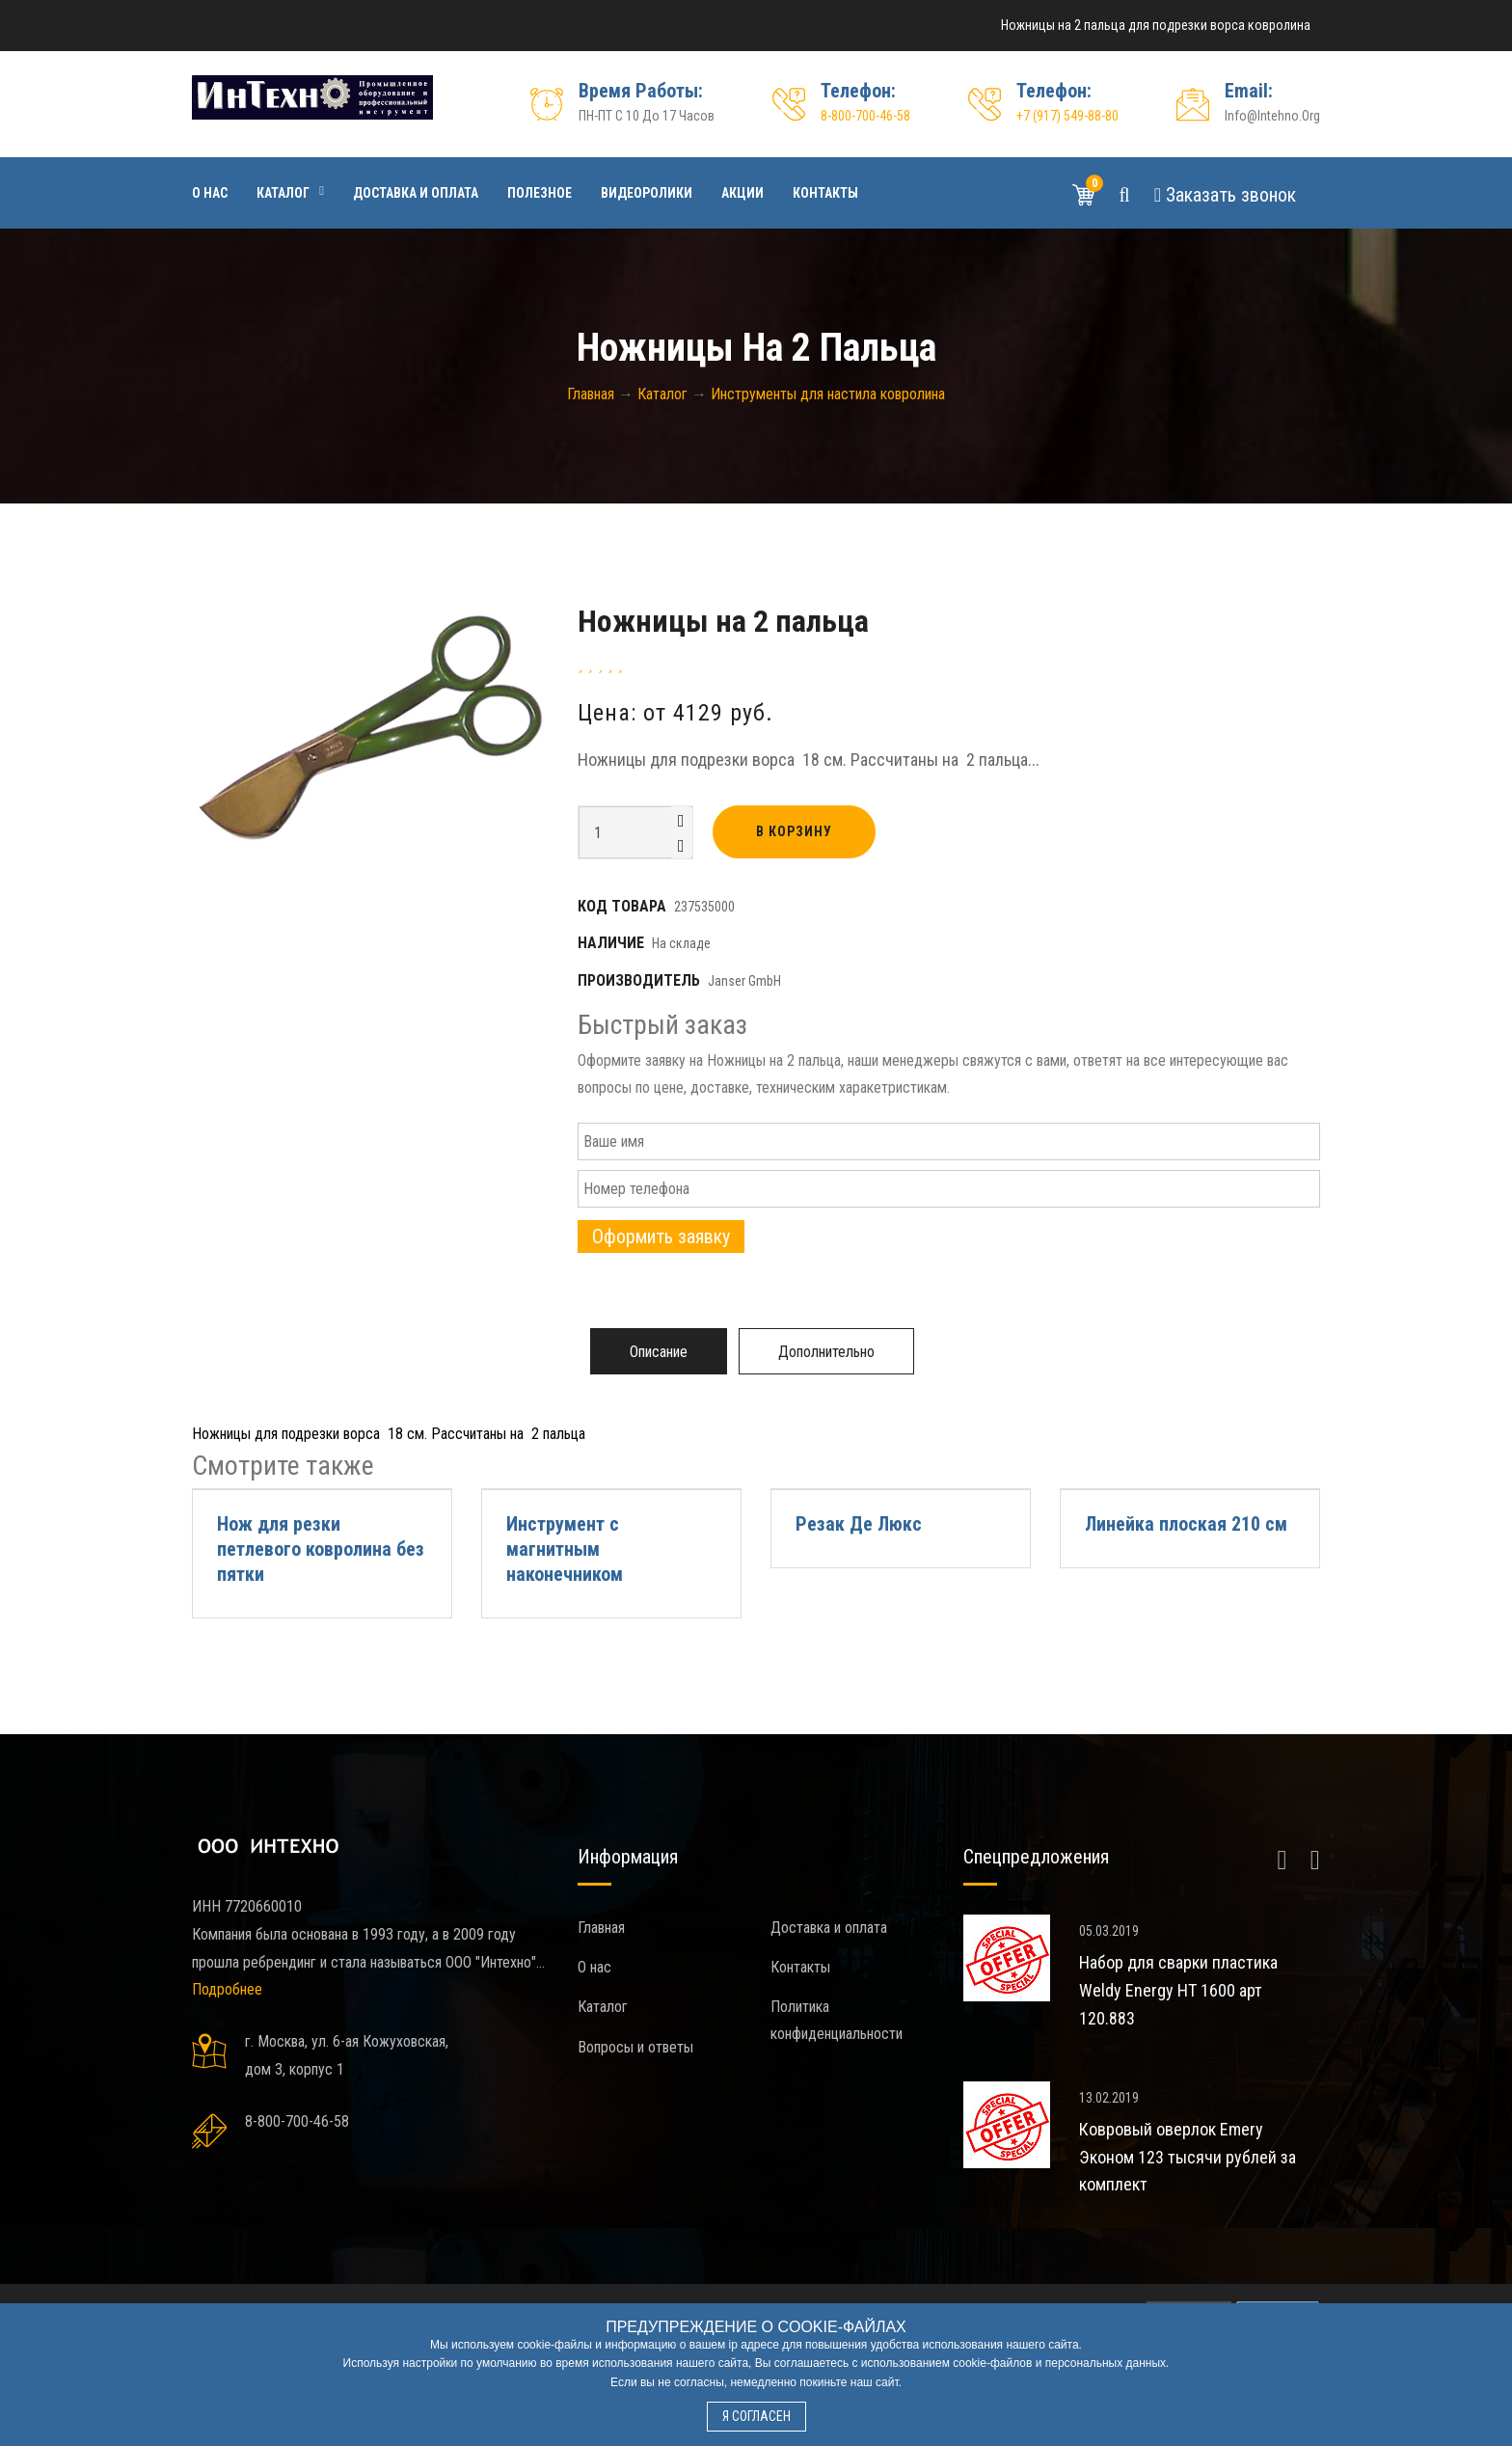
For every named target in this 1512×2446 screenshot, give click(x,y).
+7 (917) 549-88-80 (1067, 115)
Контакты (825, 193)
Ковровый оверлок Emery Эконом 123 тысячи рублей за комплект (1187, 2157)
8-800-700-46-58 (865, 115)
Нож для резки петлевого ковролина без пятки (320, 1549)
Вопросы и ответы (635, 2047)
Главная (601, 1927)
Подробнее (227, 1989)
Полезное (539, 193)
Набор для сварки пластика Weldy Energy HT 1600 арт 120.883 (1178, 1990)
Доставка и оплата (415, 193)
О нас (210, 193)
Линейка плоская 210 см (1186, 1524)
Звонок (1225, 194)
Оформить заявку (661, 1236)
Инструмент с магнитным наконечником (564, 1549)
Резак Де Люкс (859, 1524)
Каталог (283, 193)
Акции (742, 193)
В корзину (794, 831)
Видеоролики (646, 193)
